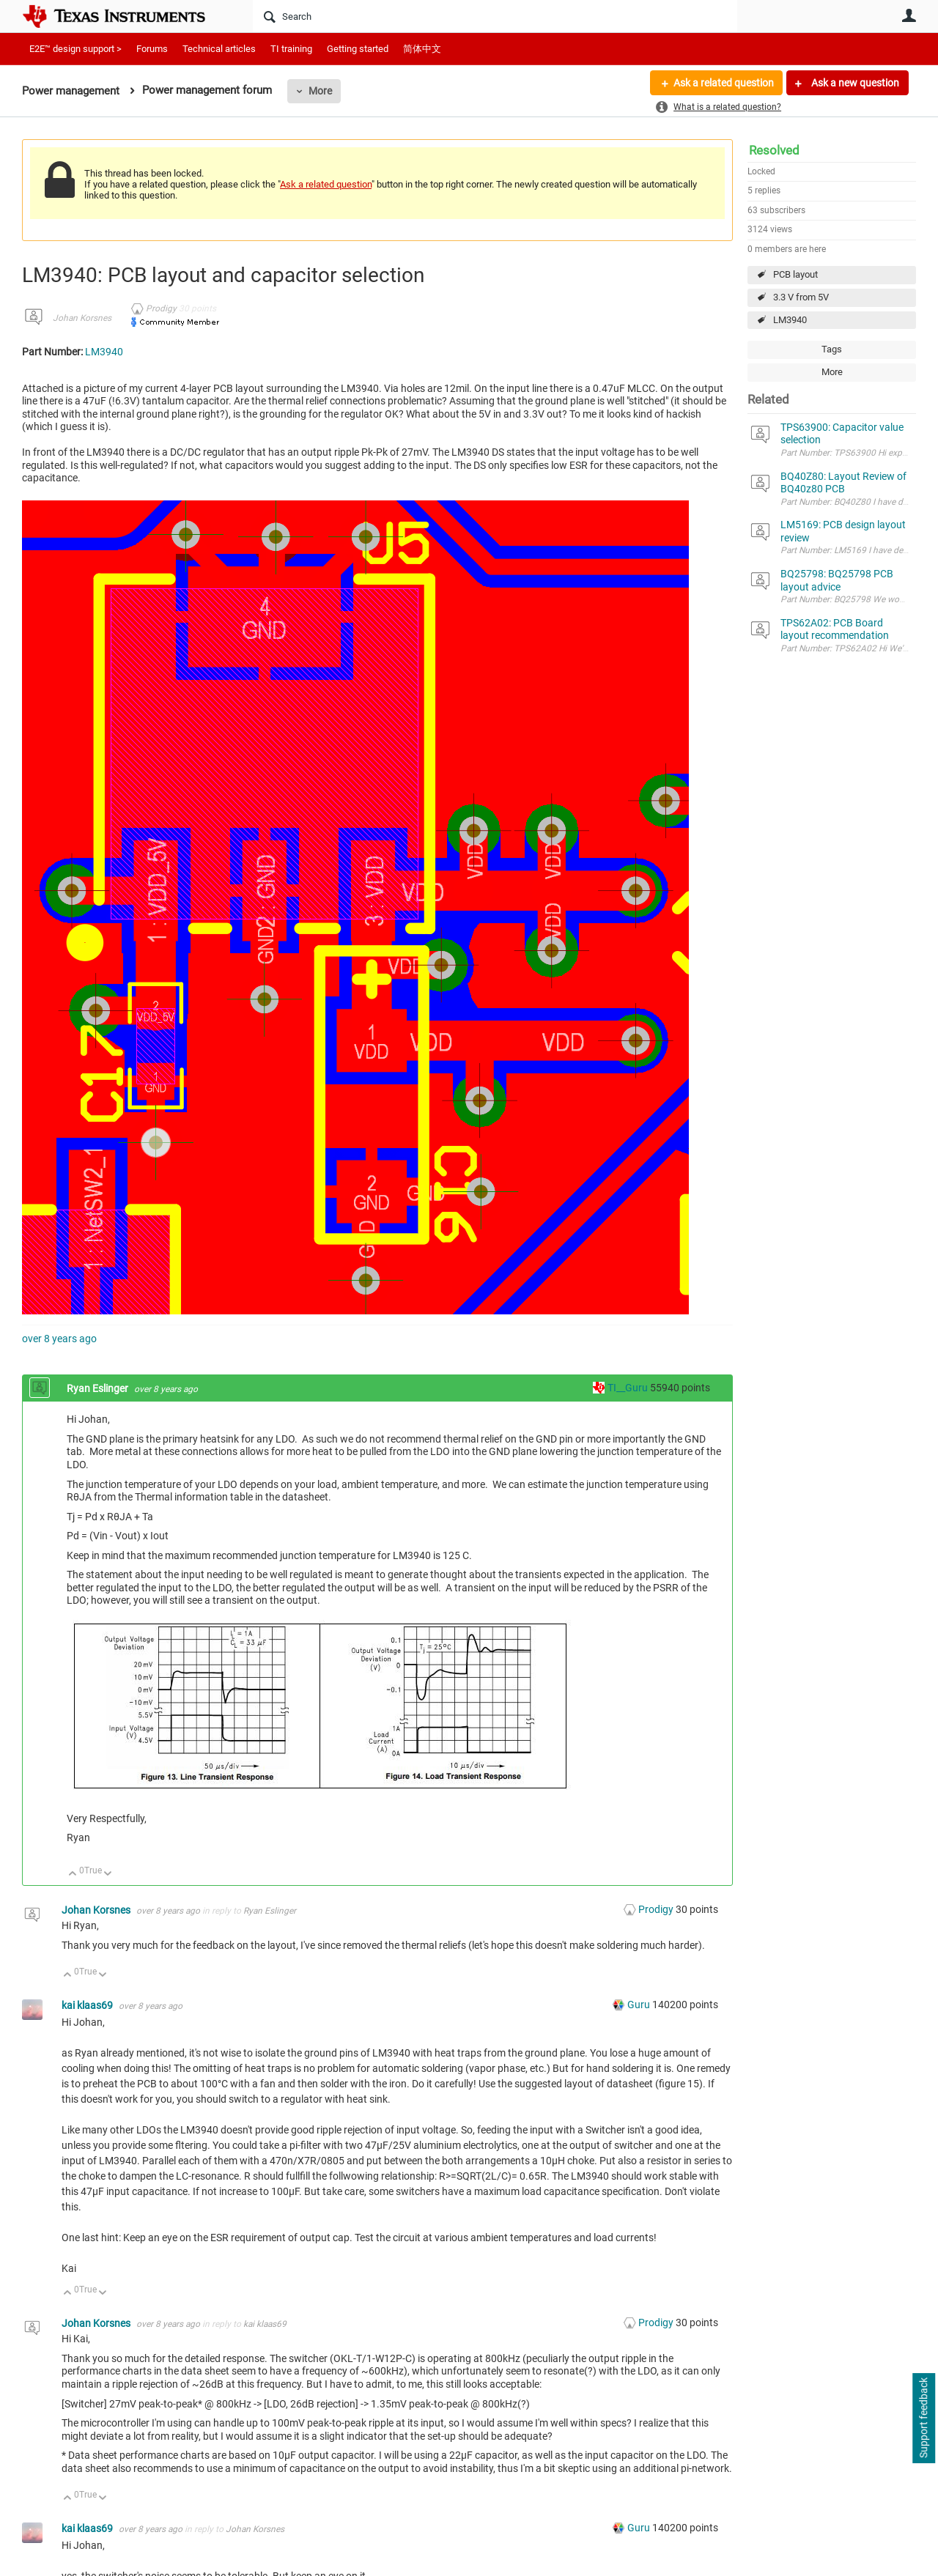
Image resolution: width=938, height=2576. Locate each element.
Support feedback (923, 2418)
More (320, 91)
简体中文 (422, 48)
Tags (831, 349)
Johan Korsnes (82, 318)
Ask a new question (854, 83)
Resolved (774, 150)
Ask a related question (723, 83)
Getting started (357, 48)
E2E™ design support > (75, 48)
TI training (291, 48)
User (908, 15)
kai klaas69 (88, 2005)
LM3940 (790, 319)
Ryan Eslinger (98, 1388)
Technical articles (219, 48)
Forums (152, 48)
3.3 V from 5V (801, 297)
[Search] (495, 16)
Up (73, 1874)
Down (108, 1874)
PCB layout (795, 274)
